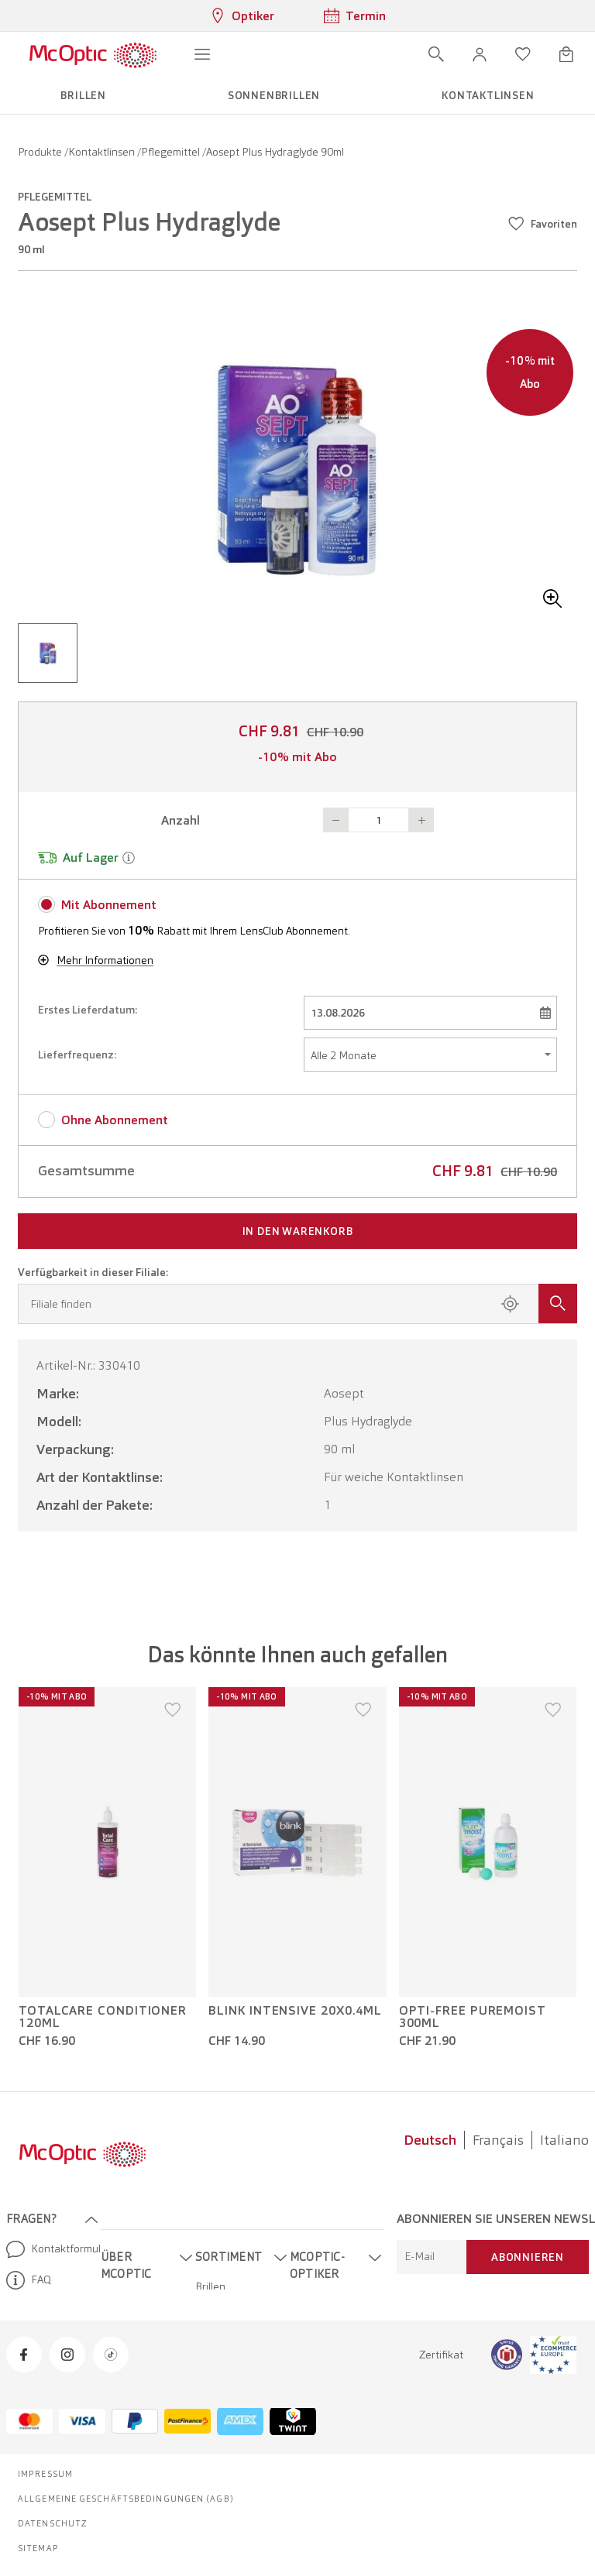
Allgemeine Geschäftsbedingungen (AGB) (126, 2498)
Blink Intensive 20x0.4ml (295, 2011)
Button (335, 820)
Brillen (210, 2286)
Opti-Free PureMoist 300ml (472, 2017)
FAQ (28, 2280)
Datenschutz (53, 2523)
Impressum (45, 2473)
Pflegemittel (171, 152)
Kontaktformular (47, 2249)
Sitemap (38, 2548)
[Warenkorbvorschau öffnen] (566, 54)
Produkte (41, 152)
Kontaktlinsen (102, 152)
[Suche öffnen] (436, 54)
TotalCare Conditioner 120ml (103, 2017)
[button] (480, 54)
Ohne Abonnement (114, 1120)
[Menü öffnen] (202, 54)
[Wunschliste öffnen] (523, 54)
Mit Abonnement (108, 905)
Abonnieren (527, 2257)
